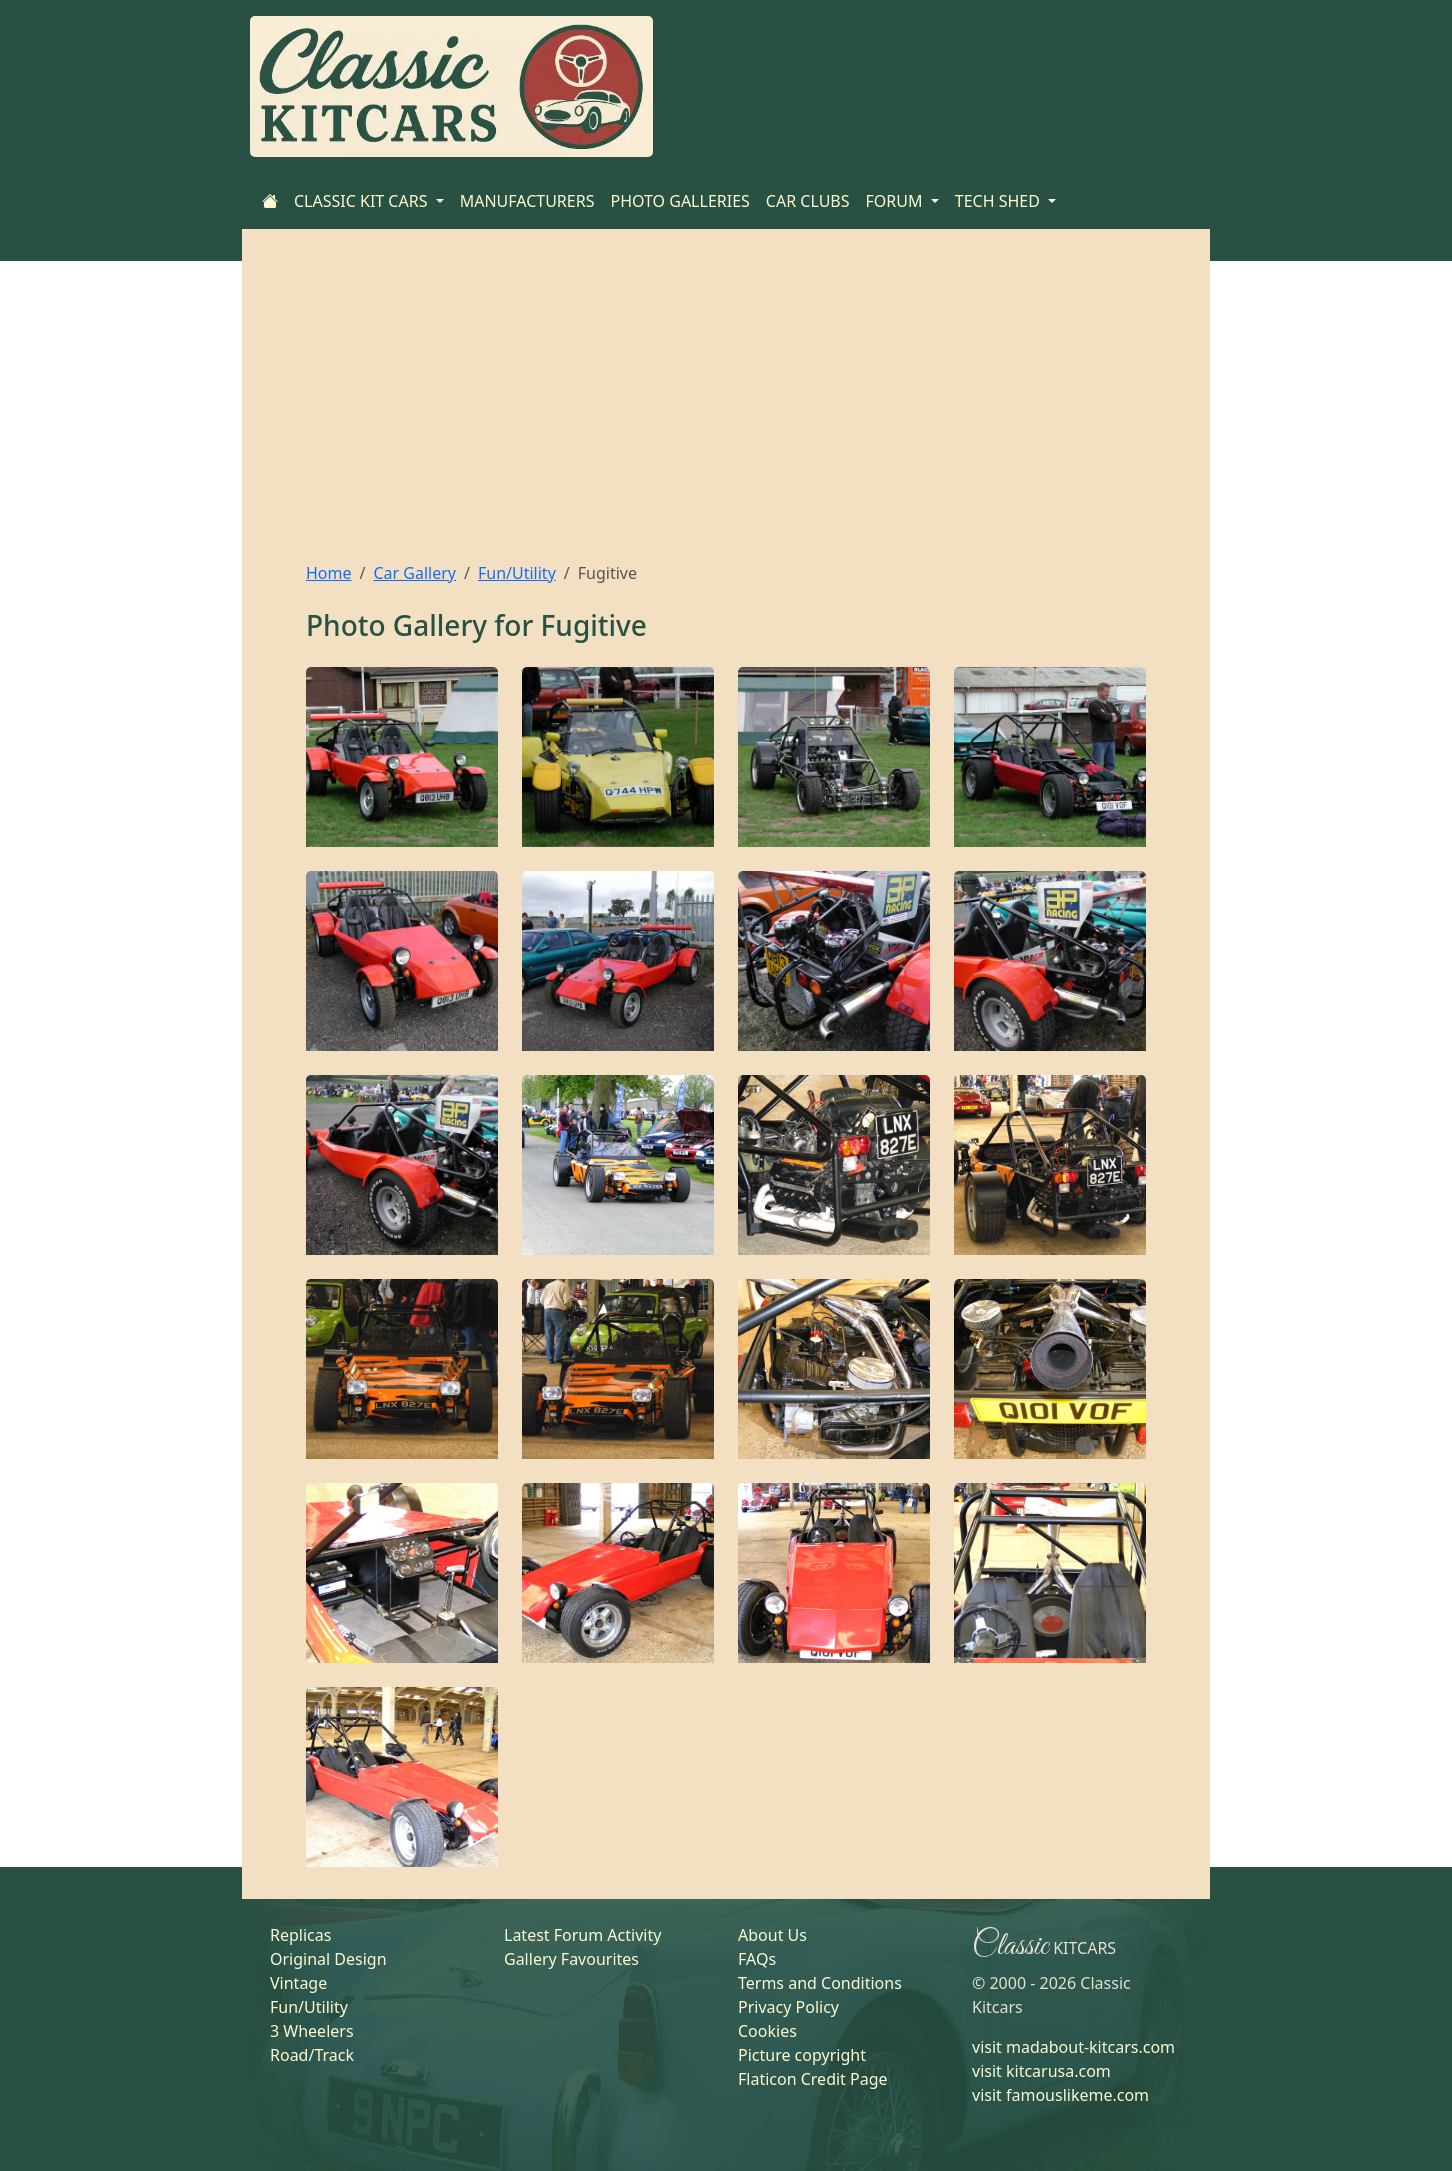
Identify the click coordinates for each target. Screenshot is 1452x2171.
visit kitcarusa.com (1041, 2071)
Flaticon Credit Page (813, 2079)
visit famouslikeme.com (1060, 2095)
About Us (772, 1935)
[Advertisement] (726, 411)
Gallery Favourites (571, 1959)
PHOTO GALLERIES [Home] (679, 201)
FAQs (757, 1959)
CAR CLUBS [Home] (808, 201)
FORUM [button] (896, 201)
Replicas (300, 1935)
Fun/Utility (517, 573)
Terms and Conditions (820, 1983)
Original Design (328, 1959)
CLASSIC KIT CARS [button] (363, 201)
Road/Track (312, 2055)
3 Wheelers (312, 2031)
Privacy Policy (788, 2007)
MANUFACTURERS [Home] (527, 201)
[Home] (270, 201)
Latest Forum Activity (582, 1935)
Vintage (298, 1983)
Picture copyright (802, 2055)
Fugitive (594, 625)
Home (329, 573)
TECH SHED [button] (999, 201)
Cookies (767, 2031)
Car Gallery (414, 573)
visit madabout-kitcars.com (1073, 2047)
